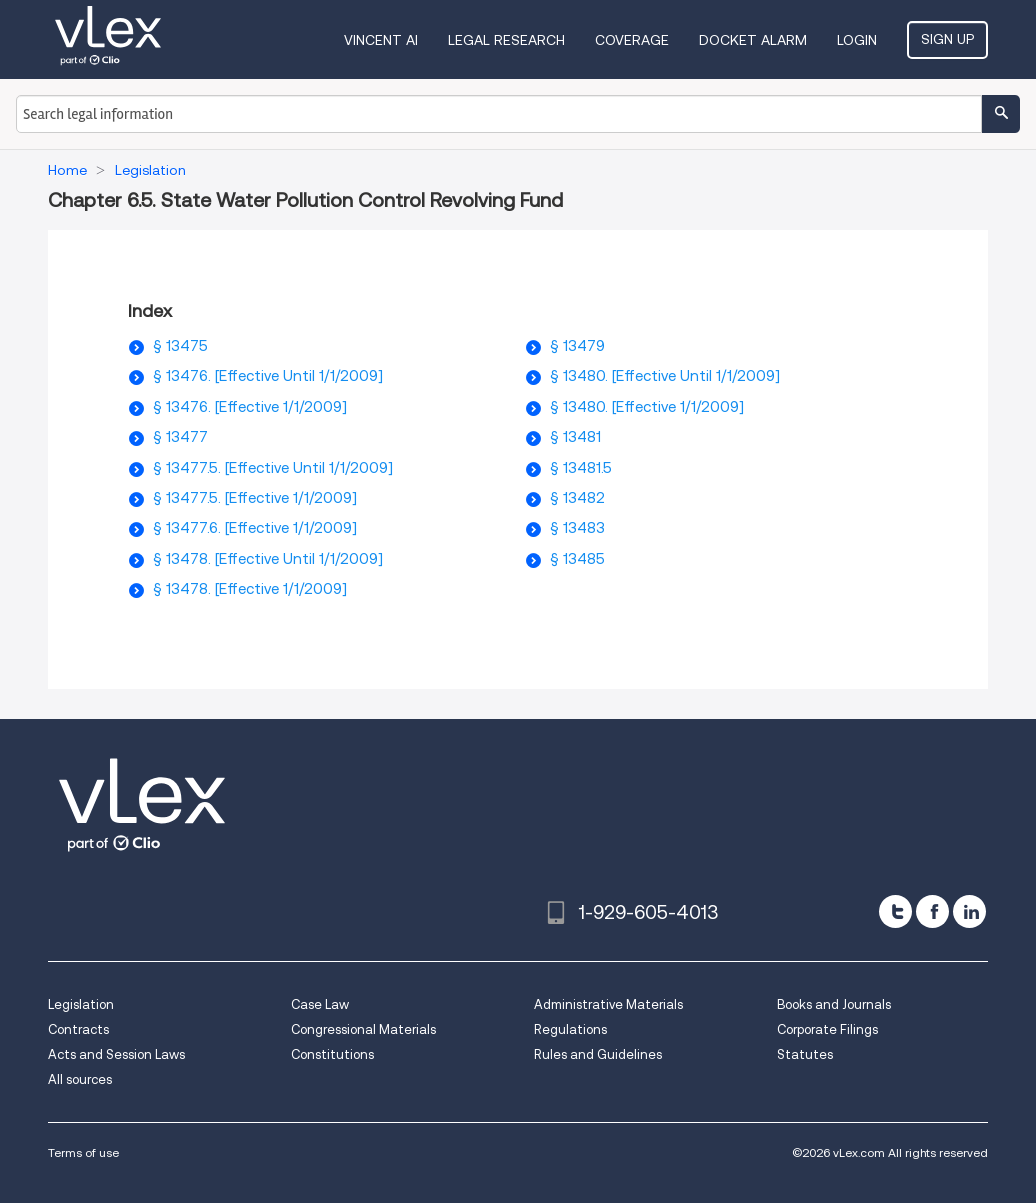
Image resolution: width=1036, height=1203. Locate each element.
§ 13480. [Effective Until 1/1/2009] (665, 376)
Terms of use (83, 1152)
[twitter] (895, 911)
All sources (80, 1079)
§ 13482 (577, 498)
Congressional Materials (363, 1029)
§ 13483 (577, 528)
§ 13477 (180, 437)
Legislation (81, 1004)
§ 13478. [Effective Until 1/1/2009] (268, 559)
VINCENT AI (381, 40)
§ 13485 (577, 559)
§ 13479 (577, 346)
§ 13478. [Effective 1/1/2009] (250, 589)
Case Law (320, 1004)
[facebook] (932, 911)
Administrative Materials (608, 1004)
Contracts (78, 1029)
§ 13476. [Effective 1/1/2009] (250, 407)
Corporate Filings (827, 1029)
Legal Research (506, 40)
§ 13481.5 (581, 468)
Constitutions (332, 1054)
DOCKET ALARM (753, 40)
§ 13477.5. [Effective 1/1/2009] (255, 498)
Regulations (570, 1029)
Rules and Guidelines (598, 1054)
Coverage (632, 40)
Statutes (805, 1054)
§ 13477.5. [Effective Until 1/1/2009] (273, 468)
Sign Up (947, 39)
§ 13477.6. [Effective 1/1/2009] (255, 528)
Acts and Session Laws (116, 1054)
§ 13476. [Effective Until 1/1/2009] (268, 376)
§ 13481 (575, 437)
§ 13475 (180, 346)
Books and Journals (834, 1004)
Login (857, 40)
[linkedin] (969, 911)
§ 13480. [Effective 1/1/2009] (647, 407)
